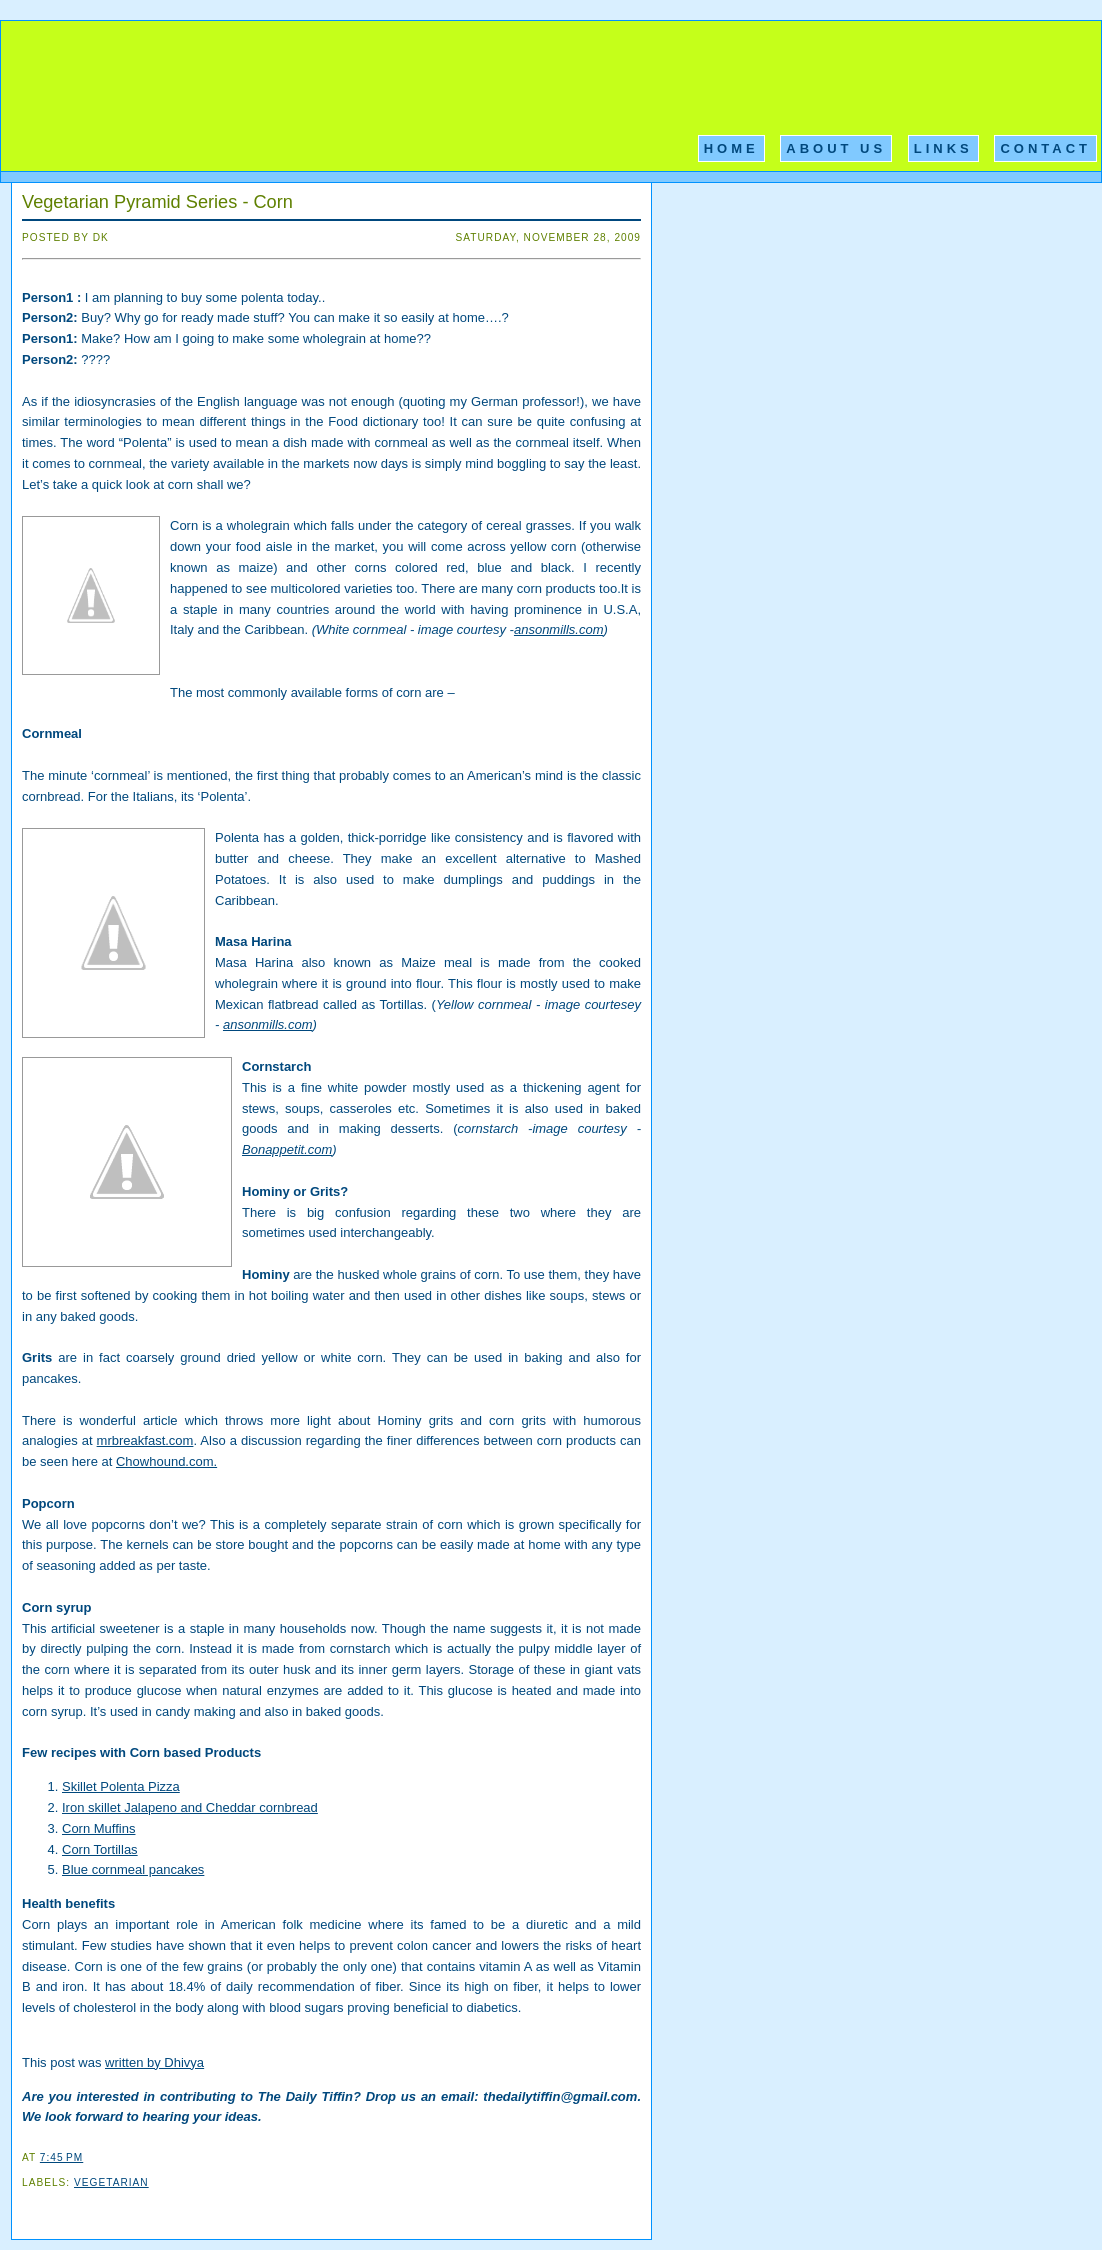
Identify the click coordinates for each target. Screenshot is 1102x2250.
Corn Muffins (98, 1828)
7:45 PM (61, 2157)
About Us (836, 148)
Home (731, 148)
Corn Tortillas (100, 1849)
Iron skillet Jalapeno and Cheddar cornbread (190, 1807)
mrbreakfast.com (145, 1440)
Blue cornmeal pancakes (133, 1869)
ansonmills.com (559, 629)
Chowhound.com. (166, 1461)
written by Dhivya (154, 2062)
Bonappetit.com (287, 1149)
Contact (1045, 148)
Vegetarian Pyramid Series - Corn (157, 202)
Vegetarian (111, 2182)
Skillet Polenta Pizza (121, 1786)
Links (943, 148)
